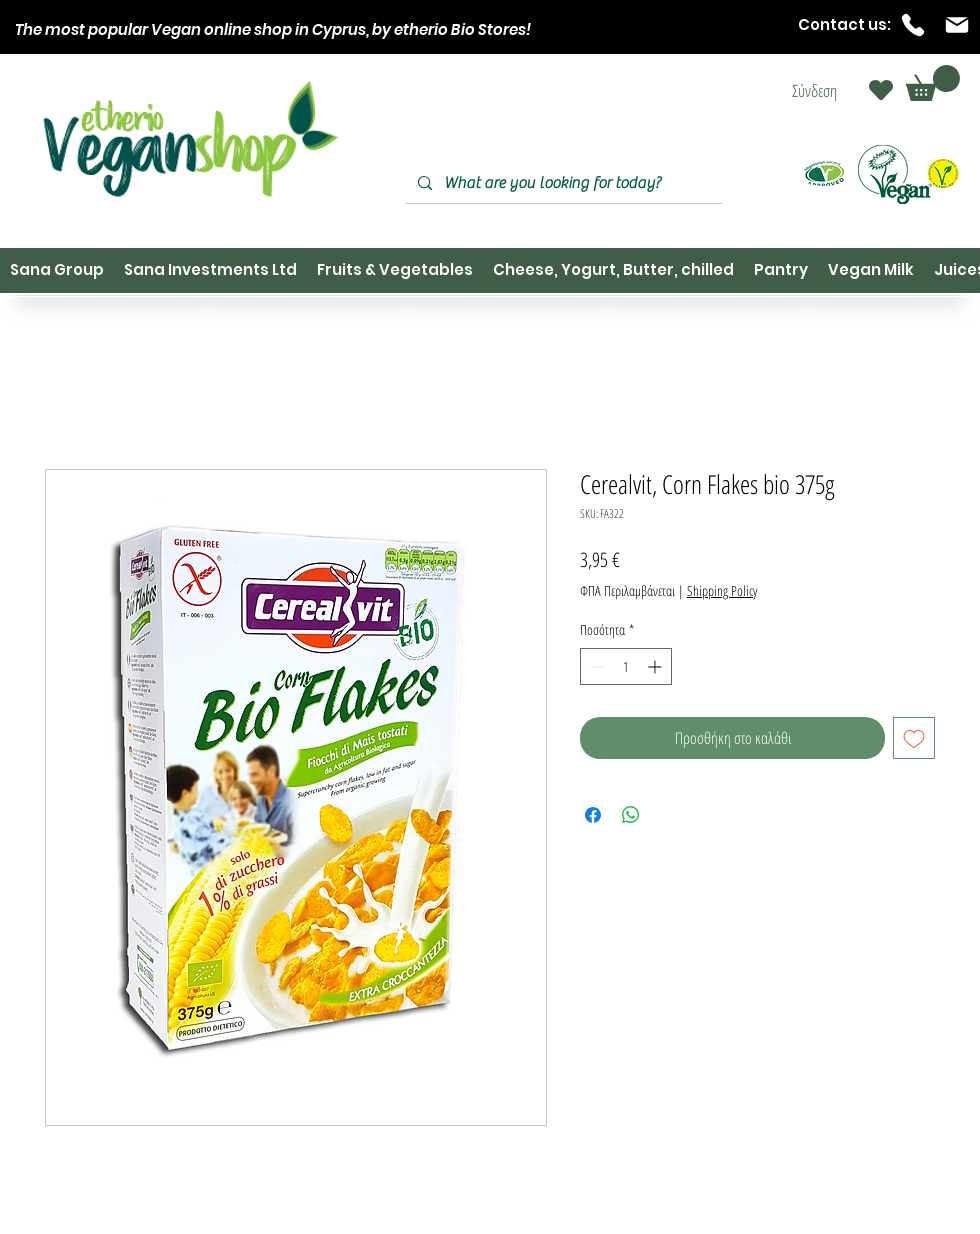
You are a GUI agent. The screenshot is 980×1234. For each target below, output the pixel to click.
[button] (933, 83)
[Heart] (881, 90)
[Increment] (656, 666)
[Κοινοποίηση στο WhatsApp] (631, 815)
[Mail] (957, 25)
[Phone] (913, 25)
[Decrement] (595, 666)
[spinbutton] (626, 666)
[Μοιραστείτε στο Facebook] (593, 815)
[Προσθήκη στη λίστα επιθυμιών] (914, 738)
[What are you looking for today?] (562, 183)
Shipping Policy (722, 590)
